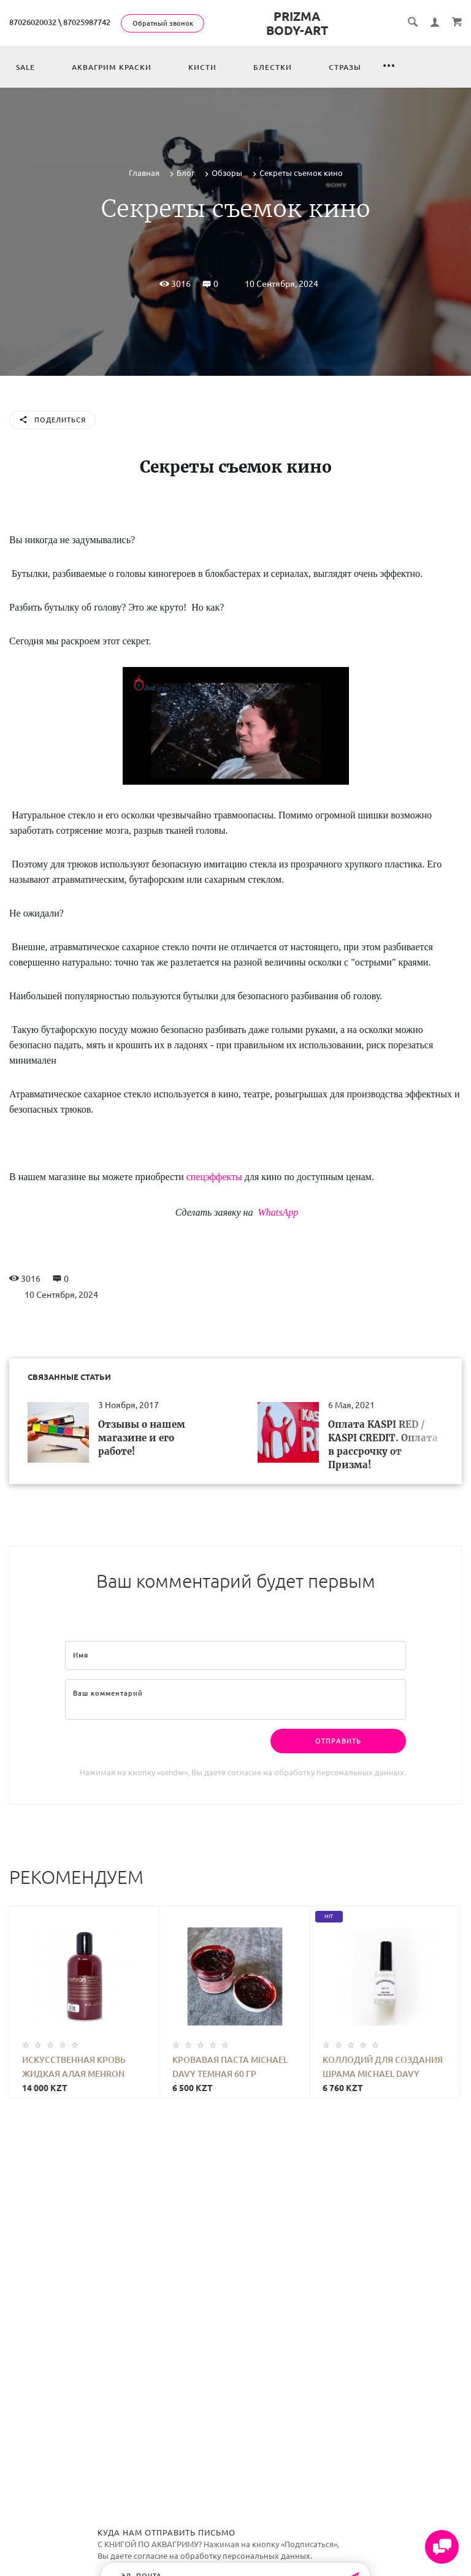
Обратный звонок (162, 23)
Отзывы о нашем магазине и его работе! (141, 1438)
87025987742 (86, 22)
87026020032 (32, 22)
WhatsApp (277, 1212)
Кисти (202, 67)
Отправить (338, 1741)
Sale (25, 67)
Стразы (345, 67)
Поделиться (52, 421)
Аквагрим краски (111, 67)
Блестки (272, 67)
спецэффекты (214, 1177)
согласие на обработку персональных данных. (317, 1772)
